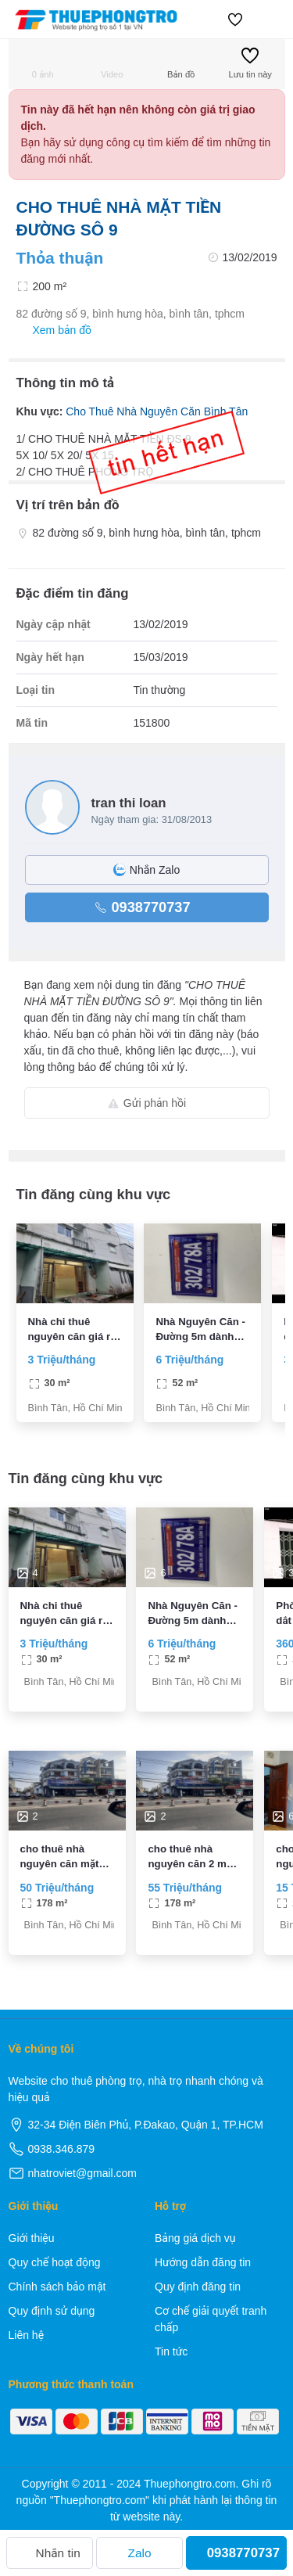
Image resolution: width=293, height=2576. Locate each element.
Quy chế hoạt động (55, 2262)
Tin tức (171, 2351)
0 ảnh (43, 63)
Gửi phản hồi (146, 1103)
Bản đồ (181, 63)
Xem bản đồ (54, 330)
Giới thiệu (32, 2238)
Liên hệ (27, 2335)
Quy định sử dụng (52, 2311)
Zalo (140, 2553)
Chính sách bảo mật (57, 2286)
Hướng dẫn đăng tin (203, 2262)
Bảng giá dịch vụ (195, 2238)
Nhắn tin (50, 2553)
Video (112, 63)
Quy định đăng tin (198, 2286)
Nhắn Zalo (146, 870)
